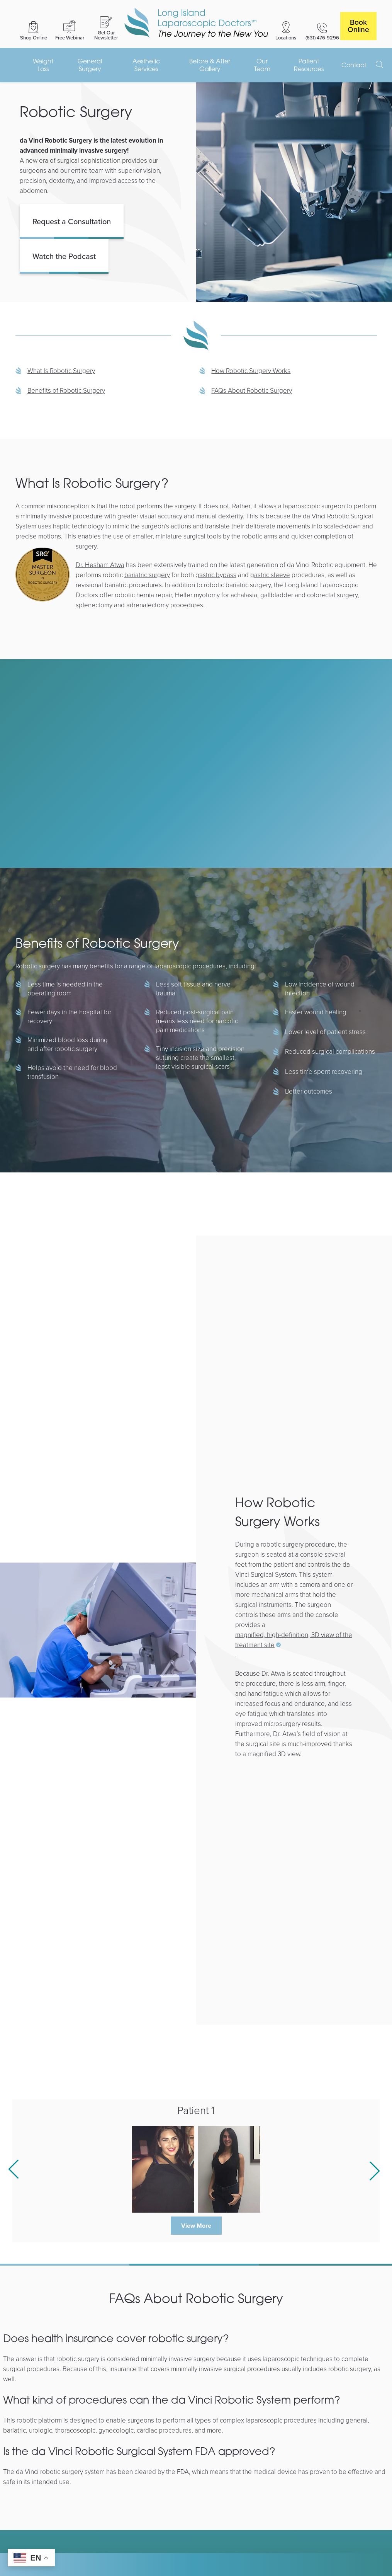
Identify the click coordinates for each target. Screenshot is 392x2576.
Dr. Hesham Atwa (100, 564)
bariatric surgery (147, 574)
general (357, 2420)
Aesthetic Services (146, 65)
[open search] (379, 64)
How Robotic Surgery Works (250, 370)
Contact (353, 65)
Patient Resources (309, 65)
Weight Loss (43, 65)
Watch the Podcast (64, 256)
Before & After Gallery (209, 65)
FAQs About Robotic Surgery (251, 390)
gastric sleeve (270, 574)
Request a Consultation (71, 221)
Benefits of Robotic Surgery (66, 390)
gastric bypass (215, 574)
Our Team (262, 65)
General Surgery (90, 65)
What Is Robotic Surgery (61, 370)
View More (196, 2225)
